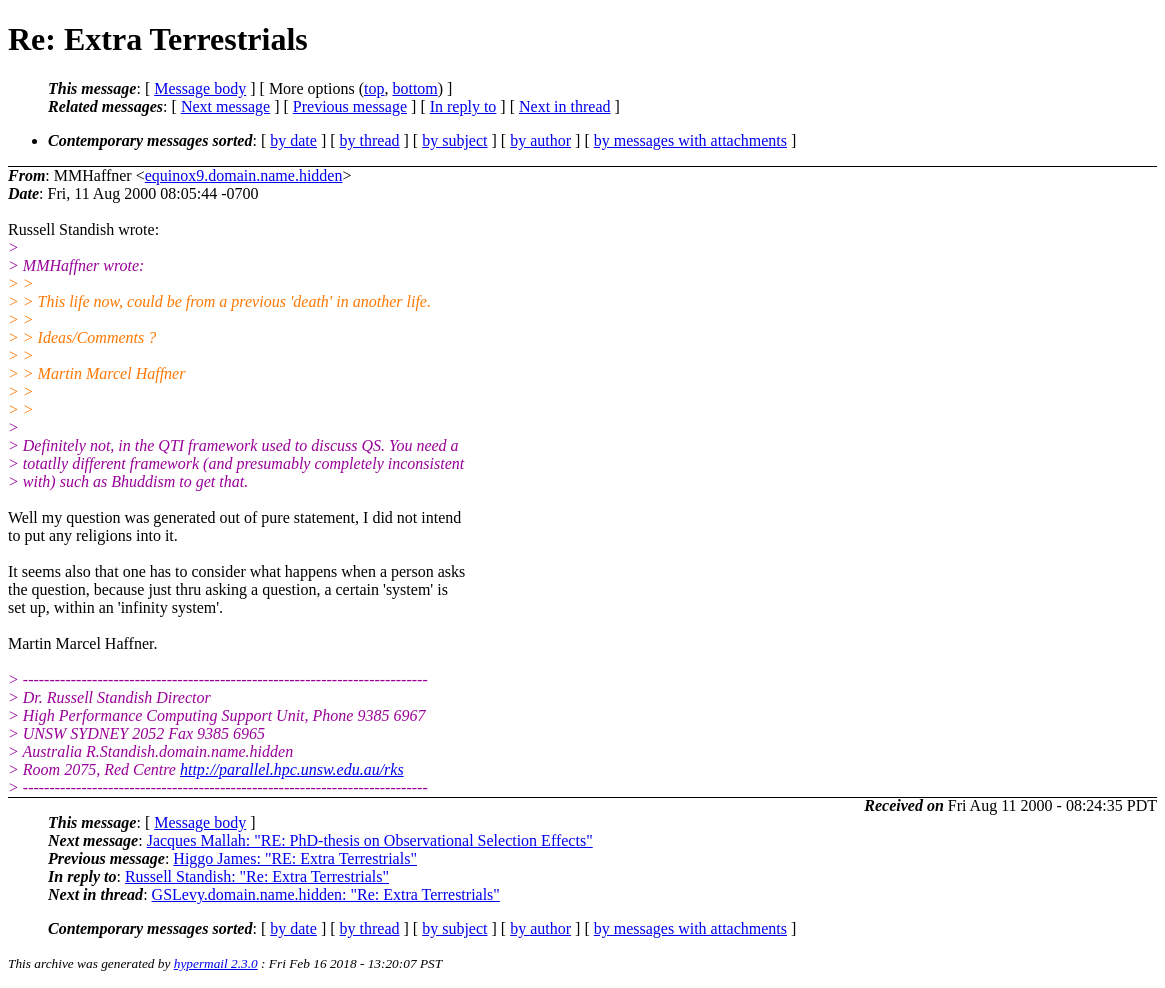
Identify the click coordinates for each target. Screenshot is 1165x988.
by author (540, 140)
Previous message (350, 106)
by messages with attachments (690, 140)
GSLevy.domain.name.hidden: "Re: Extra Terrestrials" (326, 894)
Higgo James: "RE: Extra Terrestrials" (295, 858)
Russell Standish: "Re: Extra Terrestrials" (257, 876)
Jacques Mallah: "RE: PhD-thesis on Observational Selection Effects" (370, 840)
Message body (200, 88)
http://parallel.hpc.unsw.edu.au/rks (292, 769)
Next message (225, 106)
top (374, 88)
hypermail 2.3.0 (216, 963)
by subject (454, 140)
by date (293, 140)
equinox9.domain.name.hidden (244, 175)
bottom (414, 88)
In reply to (463, 106)
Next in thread (565, 106)
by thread (370, 140)
